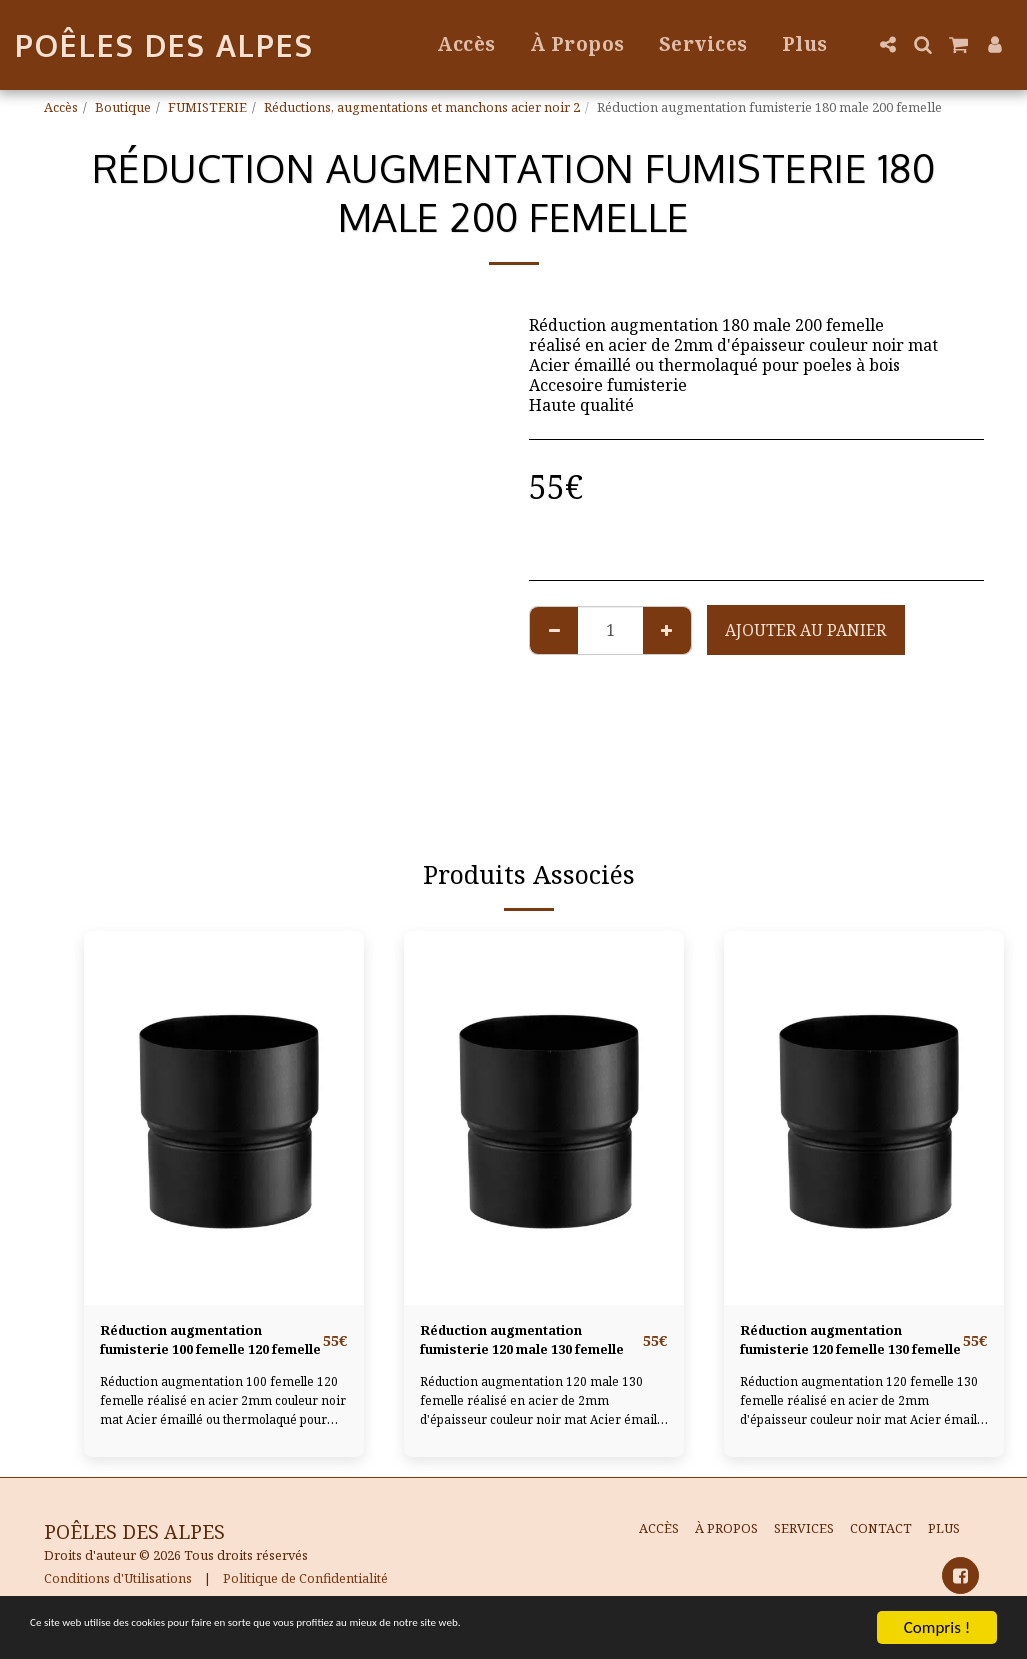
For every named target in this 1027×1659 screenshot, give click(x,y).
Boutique (123, 107)
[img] (224, 1117)
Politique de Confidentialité (305, 1587)
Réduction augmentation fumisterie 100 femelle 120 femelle (209, 1345)
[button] (887, 44)
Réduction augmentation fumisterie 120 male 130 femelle (524, 1345)
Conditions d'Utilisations (118, 1587)
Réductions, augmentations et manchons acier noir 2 (422, 107)
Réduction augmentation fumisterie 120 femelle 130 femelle (849, 1345)
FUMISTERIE (207, 107)
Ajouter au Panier (805, 630)
